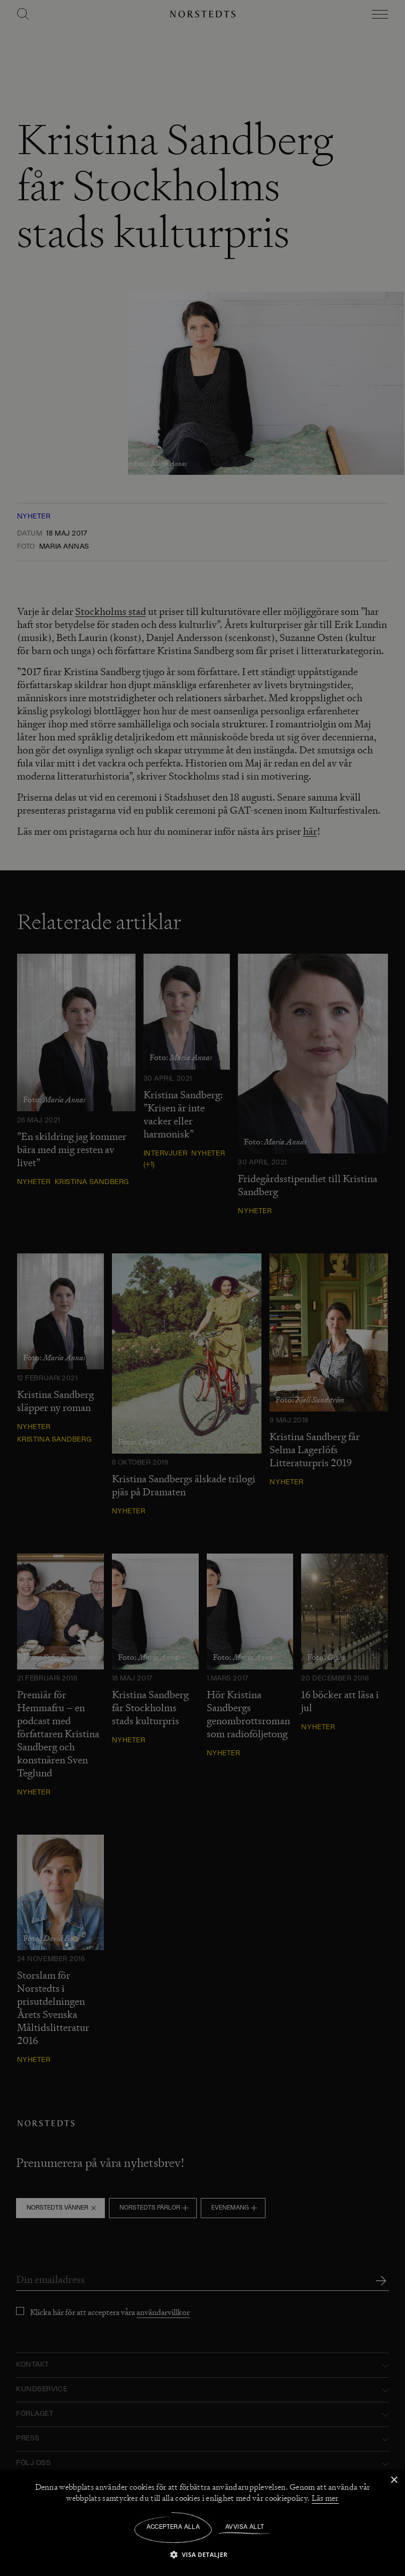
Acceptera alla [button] (173, 2527)
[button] (203, 2554)
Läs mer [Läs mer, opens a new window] (325, 2498)
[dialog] (202, 1288)
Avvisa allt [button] (244, 2527)
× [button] (393, 2480)
